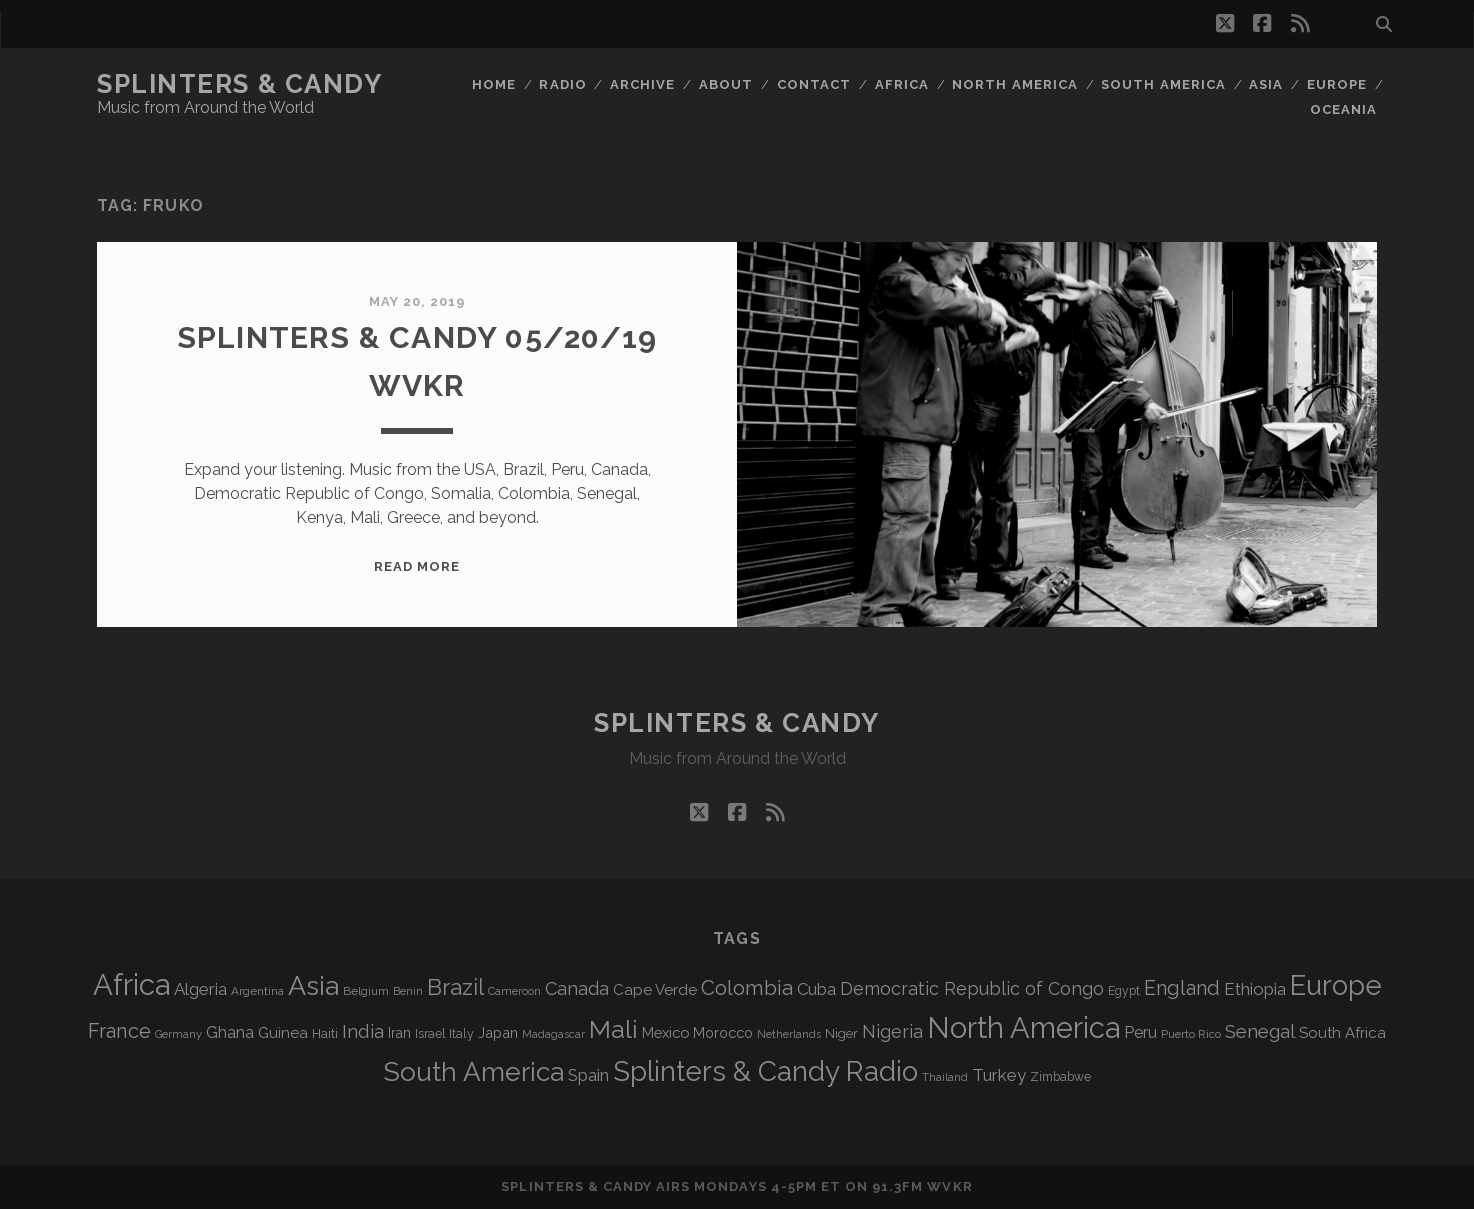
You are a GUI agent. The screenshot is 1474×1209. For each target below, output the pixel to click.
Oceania (1343, 109)
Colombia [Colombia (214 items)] (747, 988)
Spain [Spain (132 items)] (588, 1075)
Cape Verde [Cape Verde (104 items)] (655, 990)
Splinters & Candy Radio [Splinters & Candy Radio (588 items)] (765, 1071)
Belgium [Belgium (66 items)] (366, 991)
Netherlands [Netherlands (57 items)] (789, 1034)
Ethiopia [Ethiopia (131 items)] (1255, 989)
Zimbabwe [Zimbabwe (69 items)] (1060, 1077)
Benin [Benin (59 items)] (408, 991)
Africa (902, 84)
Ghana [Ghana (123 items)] (230, 1032)
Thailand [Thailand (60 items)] (945, 1077)
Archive (642, 84)
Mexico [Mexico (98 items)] (665, 1032)
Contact (814, 84)
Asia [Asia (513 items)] (313, 985)
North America (1015, 84)
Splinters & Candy (240, 84)
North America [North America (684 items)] (1023, 1028)
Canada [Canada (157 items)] (577, 988)
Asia (1266, 84)
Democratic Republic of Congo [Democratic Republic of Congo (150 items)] (972, 988)
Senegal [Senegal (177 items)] (1260, 1031)
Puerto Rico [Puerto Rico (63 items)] (1191, 1034)
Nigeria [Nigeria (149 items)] (892, 1031)
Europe (1337, 84)
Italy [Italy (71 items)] (461, 1033)
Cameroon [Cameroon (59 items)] (514, 991)
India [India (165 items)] (363, 1031)
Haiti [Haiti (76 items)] (325, 1033)
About (726, 84)
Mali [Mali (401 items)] (613, 1029)
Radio (562, 84)
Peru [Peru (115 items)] (1140, 1032)
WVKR (949, 1186)
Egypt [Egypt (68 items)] (1124, 991)
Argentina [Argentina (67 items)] (257, 991)
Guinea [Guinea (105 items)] (283, 1033)
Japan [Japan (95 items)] (498, 1032)
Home (494, 84)
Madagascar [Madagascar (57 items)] (553, 1034)
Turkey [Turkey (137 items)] (999, 1075)
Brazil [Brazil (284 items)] (455, 987)
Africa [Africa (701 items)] (131, 984)
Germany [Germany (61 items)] (178, 1034)
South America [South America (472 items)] (473, 1071)
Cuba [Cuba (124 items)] (816, 989)
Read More (417, 566)
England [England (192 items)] (1182, 988)
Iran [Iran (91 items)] (399, 1033)
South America (1163, 84)
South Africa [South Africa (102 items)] (1342, 1032)
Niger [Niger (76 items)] (841, 1033)
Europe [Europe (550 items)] (1336, 985)
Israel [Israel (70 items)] (430, 1034)
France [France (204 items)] (119, 1031)
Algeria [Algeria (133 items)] (200, 989)
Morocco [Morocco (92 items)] (723, 1033)
